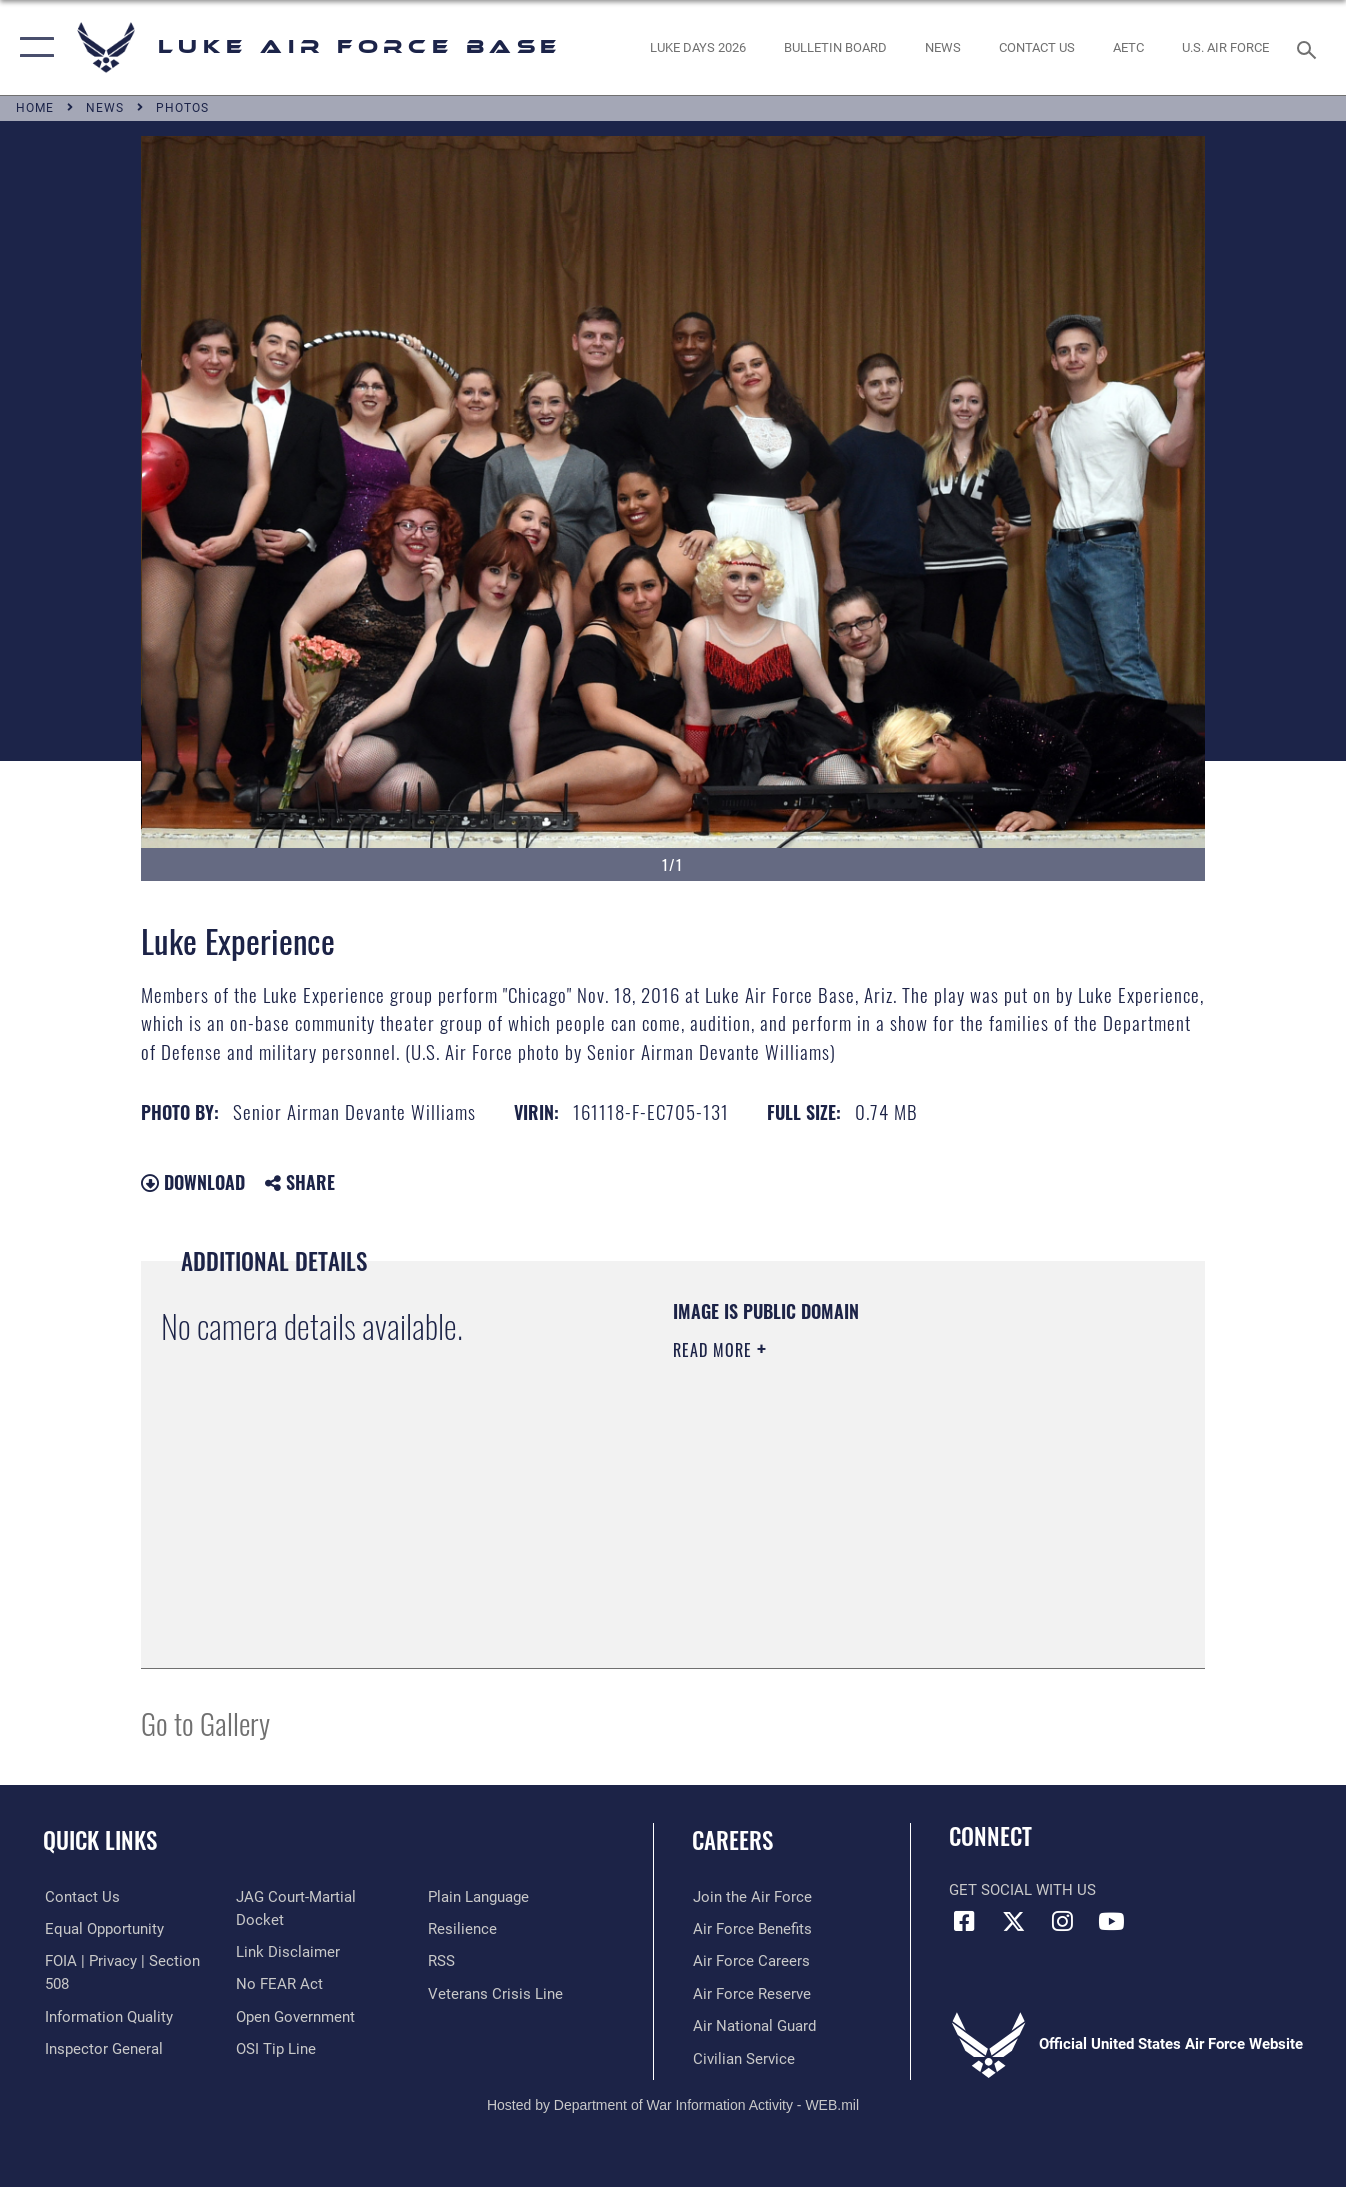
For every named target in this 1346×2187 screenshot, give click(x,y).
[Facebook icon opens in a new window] (964, 1921)
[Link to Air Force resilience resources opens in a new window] (462, 1961)
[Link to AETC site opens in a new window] (1128, 47)
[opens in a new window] (698, 47)
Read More (715, 1350)
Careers (732, 1840)
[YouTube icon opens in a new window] (1111, 1921)
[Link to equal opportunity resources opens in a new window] (102, 1929)
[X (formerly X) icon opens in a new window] (1013, 1921)
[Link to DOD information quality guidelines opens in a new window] (107, 2016)
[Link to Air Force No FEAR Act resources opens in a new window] (279, 1993)
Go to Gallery (205, 1722)
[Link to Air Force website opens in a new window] (1225, 47)
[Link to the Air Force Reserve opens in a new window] (751, 1993)
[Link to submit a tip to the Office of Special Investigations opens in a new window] (468, 1897)
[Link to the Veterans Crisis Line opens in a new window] (495, 2026)
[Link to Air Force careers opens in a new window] (750, 1961)
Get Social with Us (1022, 1890)
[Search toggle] (1310, 48)
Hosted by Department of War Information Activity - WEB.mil (673, 2104)
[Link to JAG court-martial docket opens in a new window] (322, 1929)
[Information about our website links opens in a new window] (288, 1961)
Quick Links (100, 1840)
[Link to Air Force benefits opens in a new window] (751, 1929)
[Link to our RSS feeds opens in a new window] (441, 1993)
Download (193, 1182)
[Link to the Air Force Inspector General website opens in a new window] (295, 1897)
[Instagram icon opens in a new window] (1062, 1921)
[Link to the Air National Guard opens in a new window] (753, 2026)
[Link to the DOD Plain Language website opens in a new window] (478, 1929)
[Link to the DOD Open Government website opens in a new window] (295, 2026)
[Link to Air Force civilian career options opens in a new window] (743, 2058)
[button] (32, 47)
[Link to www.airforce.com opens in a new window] (751, 1897)
